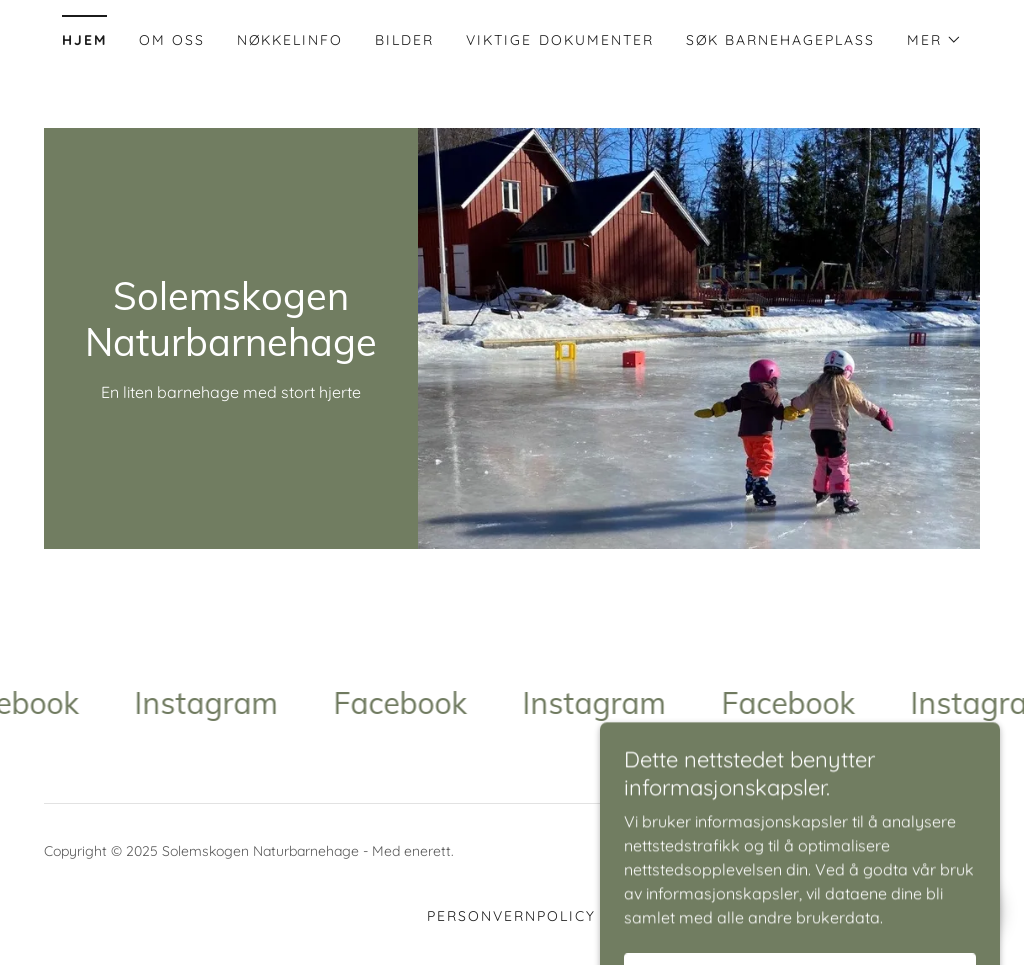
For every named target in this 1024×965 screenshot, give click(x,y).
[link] (231, 350)
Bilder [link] (404, 40)
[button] (934, 40)
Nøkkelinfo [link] (290, 40)
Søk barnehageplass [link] (780, 40)
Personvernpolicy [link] (511, 916)
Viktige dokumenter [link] (559, 40)
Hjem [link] (84, 40)
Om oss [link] (172, 40)
